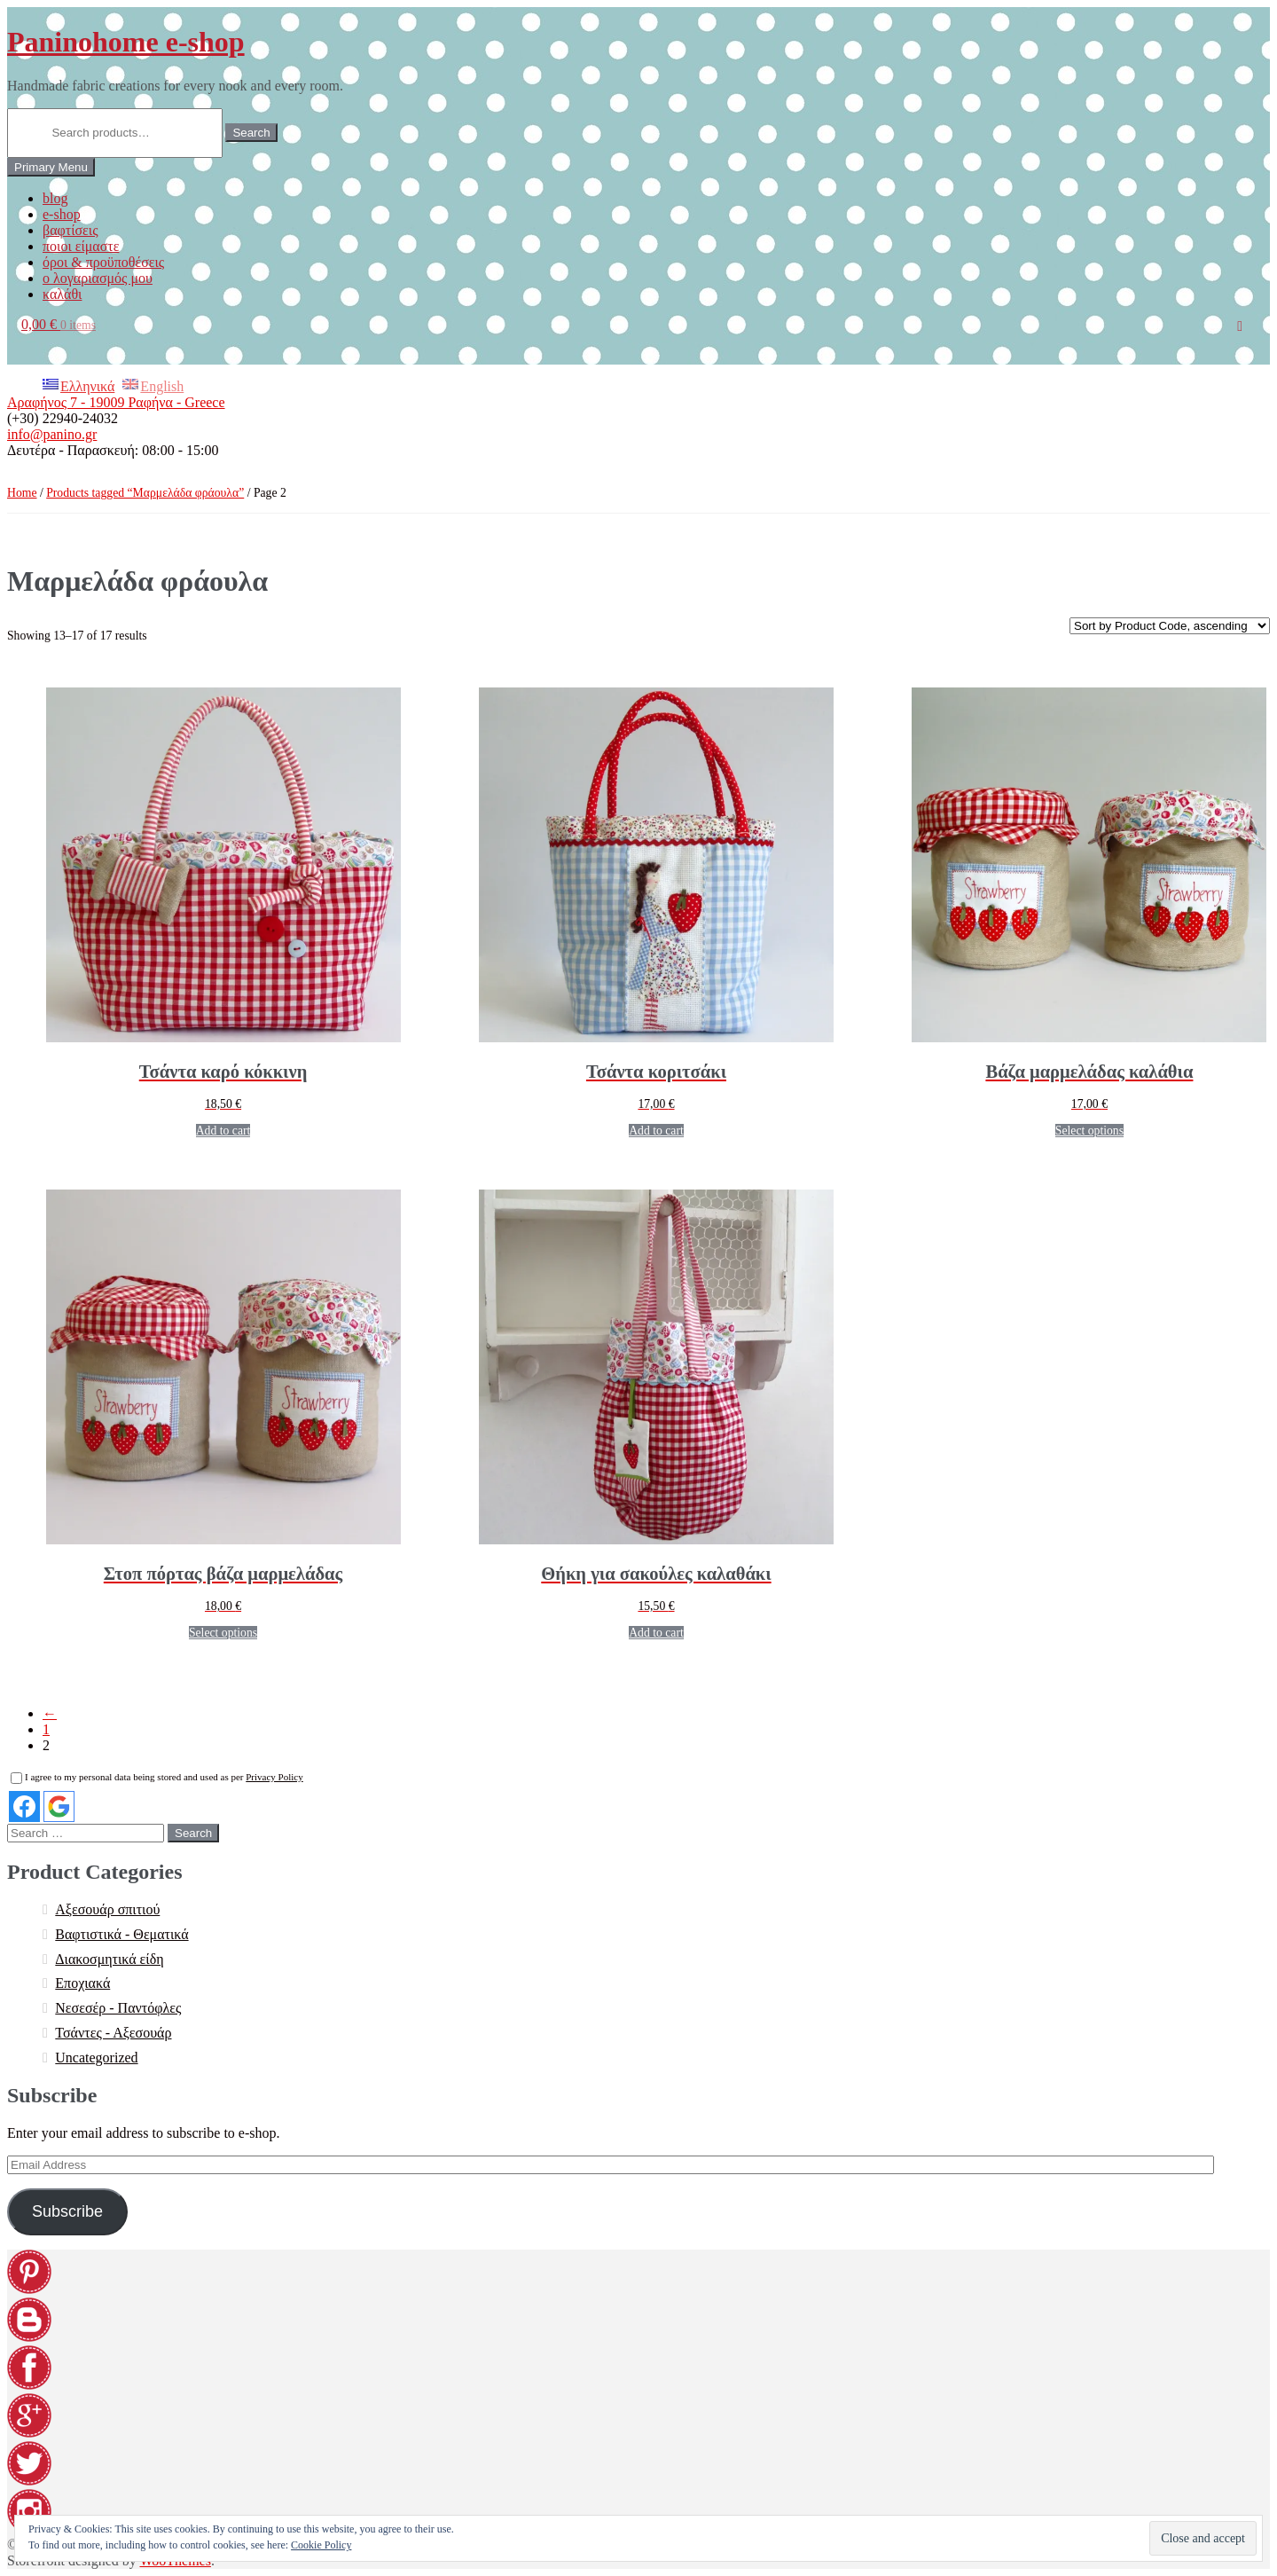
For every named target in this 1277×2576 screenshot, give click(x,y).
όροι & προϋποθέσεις (103, 262)
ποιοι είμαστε (81, 246)
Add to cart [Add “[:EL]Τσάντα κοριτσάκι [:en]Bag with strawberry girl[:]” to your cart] (656, 1130)
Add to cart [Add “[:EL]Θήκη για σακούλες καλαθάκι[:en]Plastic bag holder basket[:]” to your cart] (656, 1632)
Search (251, 132)
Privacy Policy (274, 1776)
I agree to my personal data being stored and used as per (157, 1776)
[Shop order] (1169, 625)
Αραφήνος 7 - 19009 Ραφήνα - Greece (116, 402)
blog (55, 198)
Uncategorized (96, 2057)
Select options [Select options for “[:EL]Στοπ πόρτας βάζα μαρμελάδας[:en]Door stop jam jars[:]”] (223, 1632)
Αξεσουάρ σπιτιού (107, 1909)
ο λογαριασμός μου (98, 278)
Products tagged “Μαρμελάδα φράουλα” (145, 492)
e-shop (62, 214)
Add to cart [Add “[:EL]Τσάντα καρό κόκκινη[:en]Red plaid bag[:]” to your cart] (223, 1130)
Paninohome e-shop (126, 42)
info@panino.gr (52, 434)
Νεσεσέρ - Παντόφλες (118, 2007)
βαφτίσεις (70, 230)
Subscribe (67, 2211)
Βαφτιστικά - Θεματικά (121, 1934)
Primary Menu (51, 167)
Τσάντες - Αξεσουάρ (113, 2032)
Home (22, 492)
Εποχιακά (82, 1983)
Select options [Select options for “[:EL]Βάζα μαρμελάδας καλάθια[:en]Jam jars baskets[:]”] (1089, 1130)
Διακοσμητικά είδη (109, 1959)
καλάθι (62, 294)
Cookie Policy (321, 2545)
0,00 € (58, 324)
